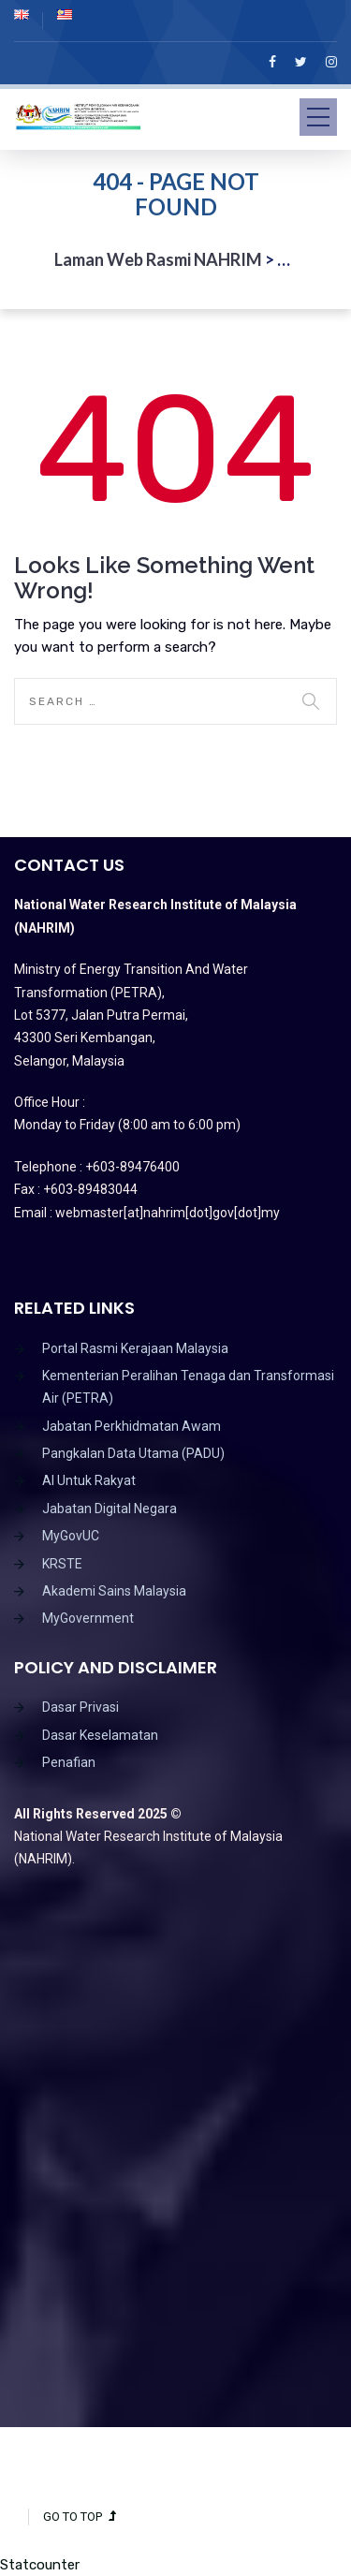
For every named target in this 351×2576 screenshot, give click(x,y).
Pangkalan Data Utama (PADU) (133, 1453)
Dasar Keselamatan (100, 1735)
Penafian (68, 1762)
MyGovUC (70, 1535)
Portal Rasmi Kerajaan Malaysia (135, 1348)
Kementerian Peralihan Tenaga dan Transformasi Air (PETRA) (188, 1387)
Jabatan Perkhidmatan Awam (131, 1426)
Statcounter (40, 2564)
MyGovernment (88, 1618)
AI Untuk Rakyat (89, 1480)
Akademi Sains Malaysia (114, 1590)
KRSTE (62, 1563)
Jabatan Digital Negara (109, 1508)
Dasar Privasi (80, 1707)
